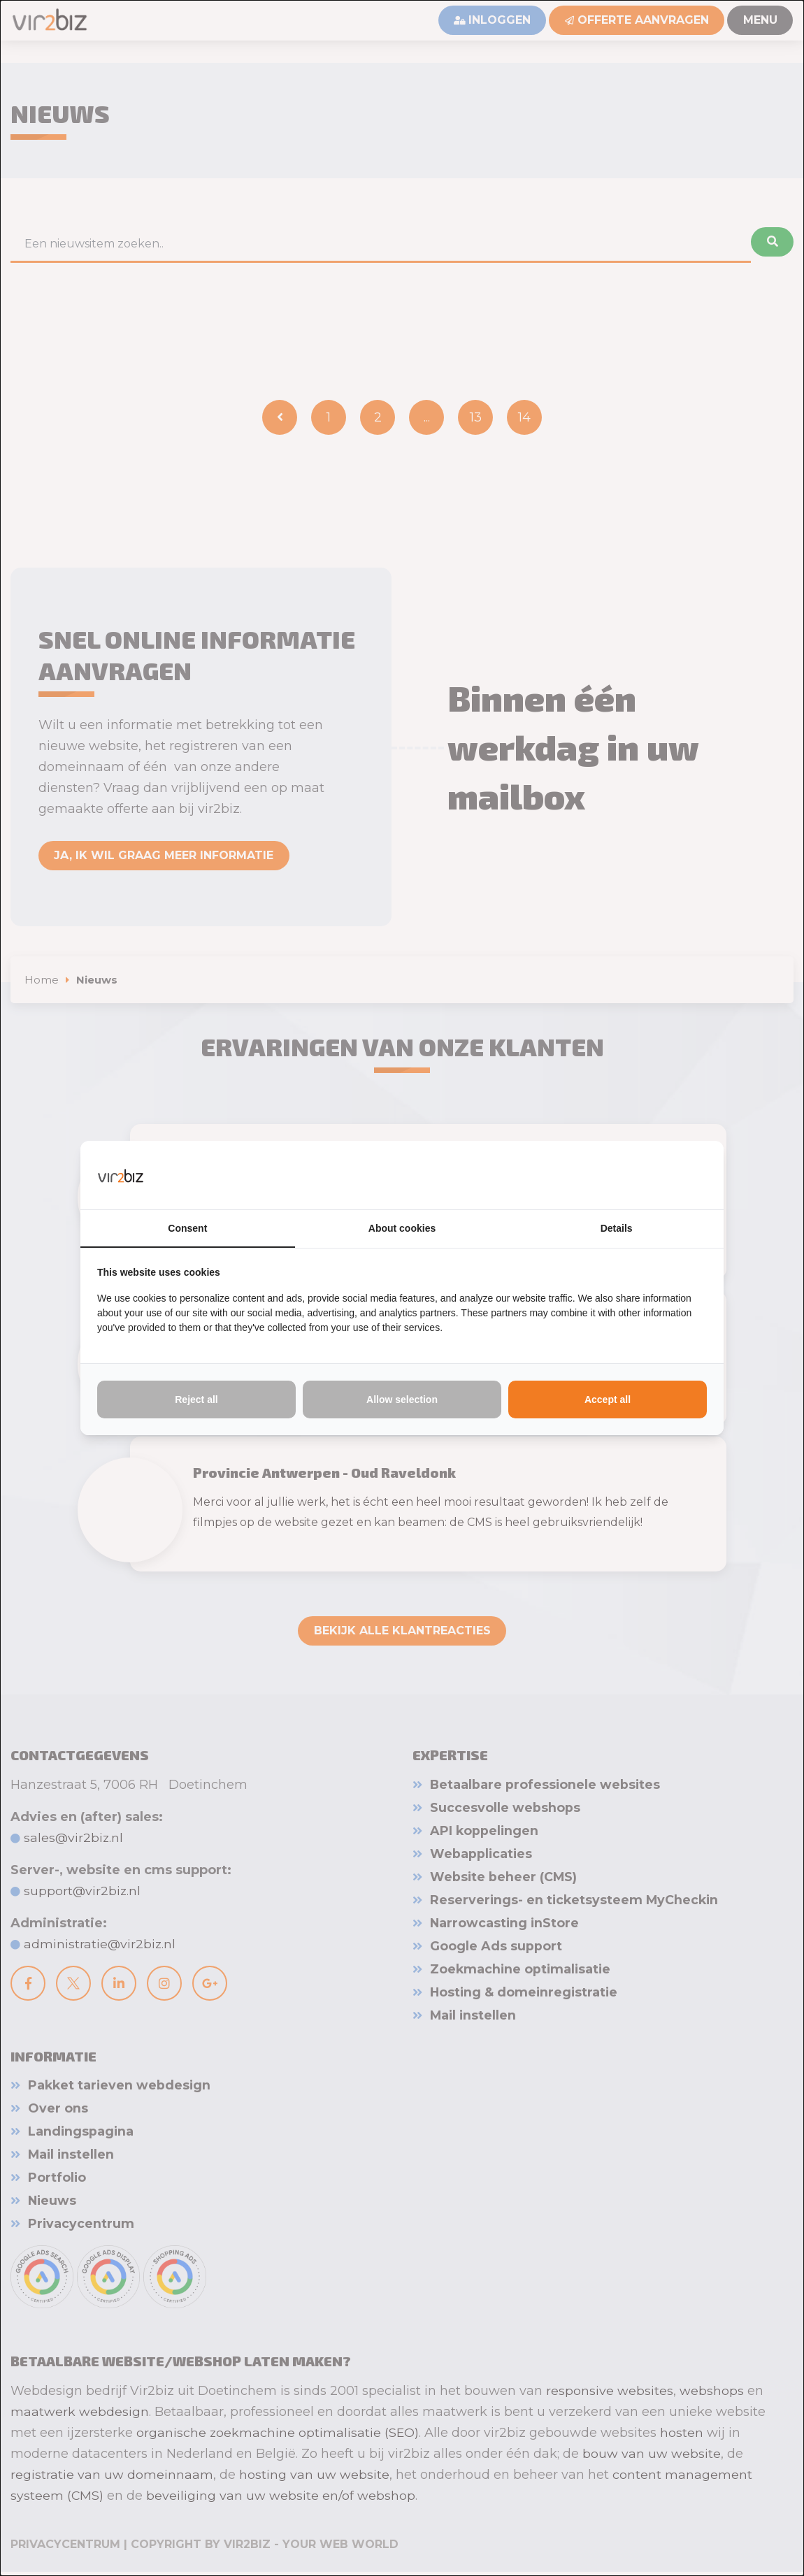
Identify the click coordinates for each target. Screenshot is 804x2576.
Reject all (196, 1400)
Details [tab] (617, 1228)
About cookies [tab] (402, 1228)
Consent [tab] (187, 1228)
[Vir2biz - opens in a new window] (689, 1174)
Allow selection (402, 1400)
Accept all (607, 1400)
